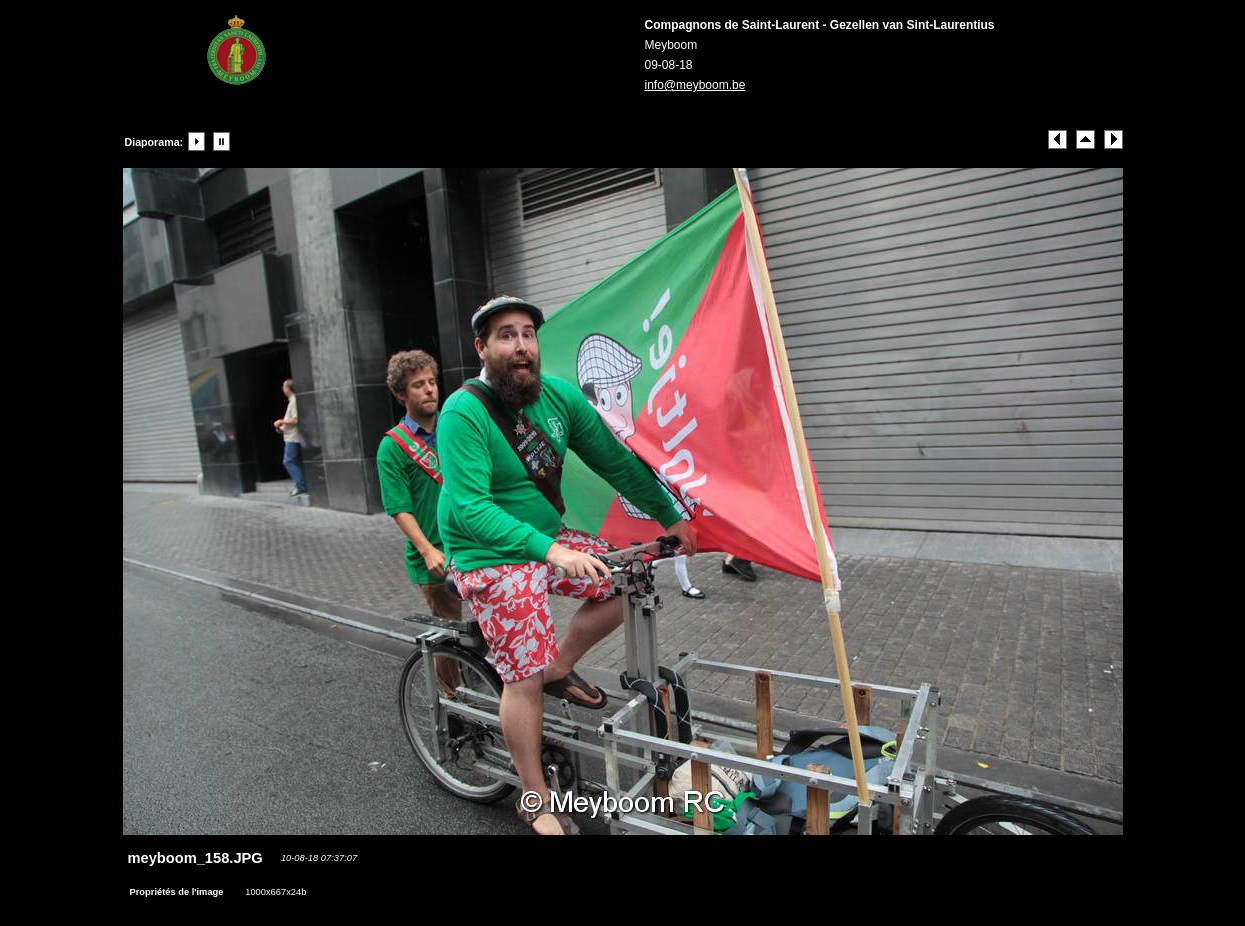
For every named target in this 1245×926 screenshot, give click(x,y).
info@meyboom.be (695, 85)
